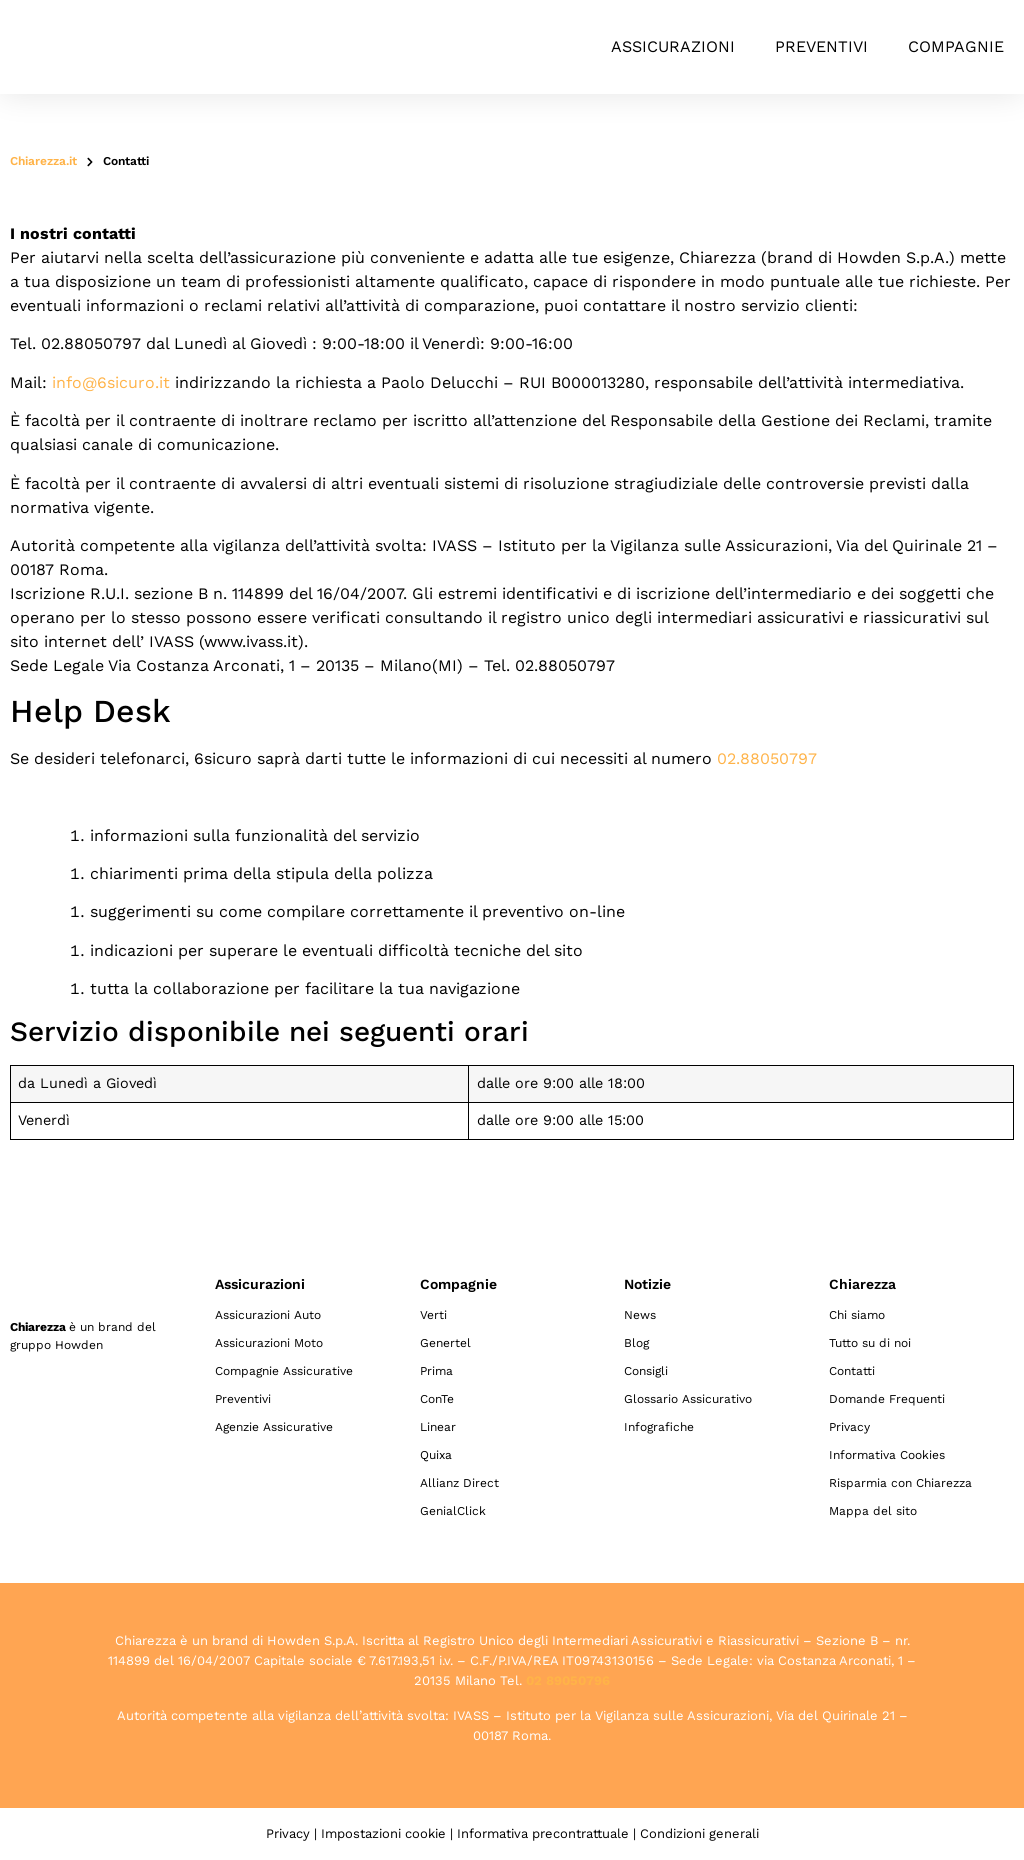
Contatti (852, 1371)
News (640, 1315)
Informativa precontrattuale (543, 1833)
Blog (636, 1343)
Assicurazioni (673, 46)
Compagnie (956, 46)
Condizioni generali (699, 1833)
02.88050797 (767, 758)
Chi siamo (857, 1315)
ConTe (437, 1399)
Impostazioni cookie (383, 1833)
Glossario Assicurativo (688, 1399)
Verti (433, 1315)
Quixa (436, 1455)
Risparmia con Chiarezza (900, 1483)
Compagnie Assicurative (284, 1371)
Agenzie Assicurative (274, 1427)
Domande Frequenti (887, 1399)
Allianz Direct (459, 1483)
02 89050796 (568, 1680)
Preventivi (821, 46)
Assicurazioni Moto (269, 1343)
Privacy (849, 1427)
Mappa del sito (873, 1511)
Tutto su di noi (870, 1343)
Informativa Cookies (887, 1455)
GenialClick (453, 1511)
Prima (436, 1371)
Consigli (646, 1371)
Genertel (445, 1343)
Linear (438, 1427)
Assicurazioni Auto (268, 1315)
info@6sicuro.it (111, 382)
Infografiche (659, 1427)
